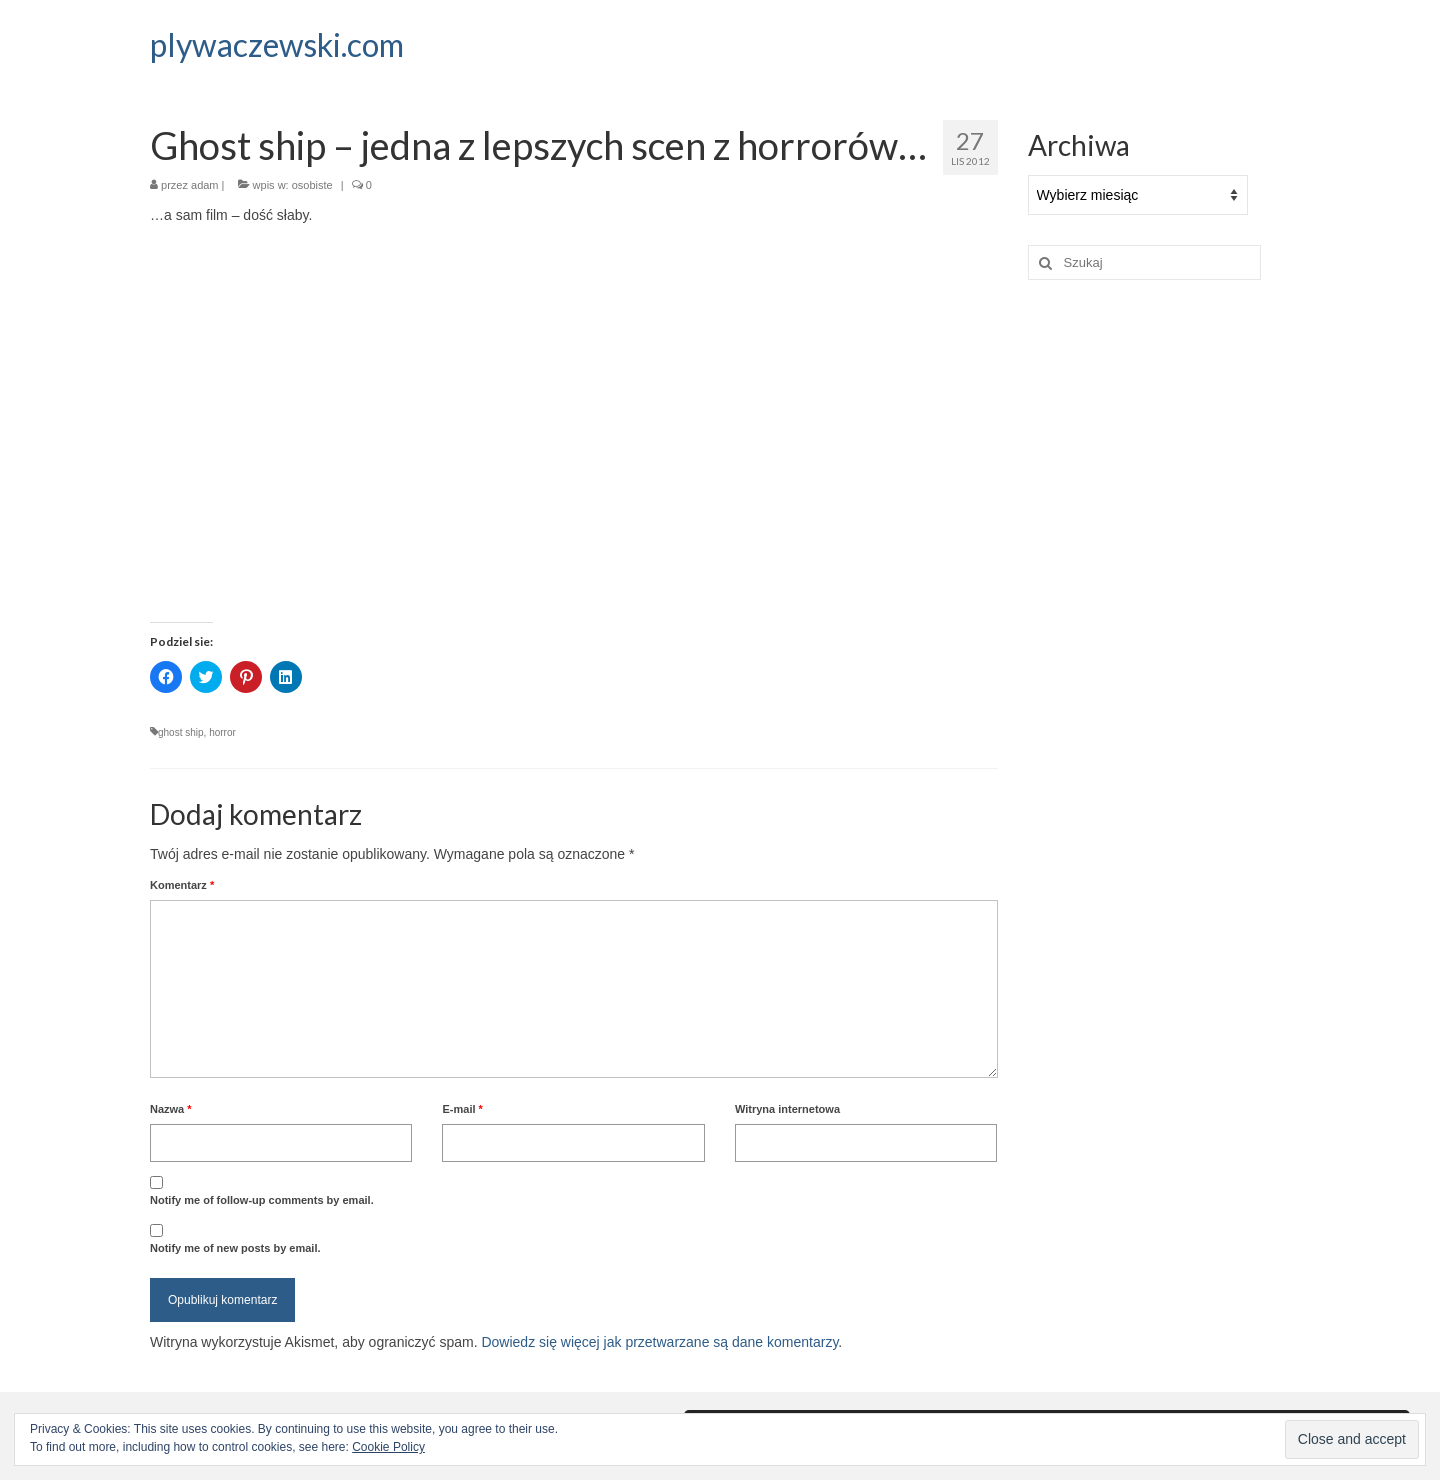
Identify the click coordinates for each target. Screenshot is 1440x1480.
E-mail (462, 1109)
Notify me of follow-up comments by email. (262, 1200)
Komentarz (182, 885)
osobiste (312, 185)
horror (222, 732)
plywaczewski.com (277, 44)
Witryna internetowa (787, 1109)
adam (205, 185)
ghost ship (181, 732)
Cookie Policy (388, 1447)
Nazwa (171, 1109)
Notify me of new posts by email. (235, 1248)
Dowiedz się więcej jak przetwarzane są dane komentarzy (659, 1342)
